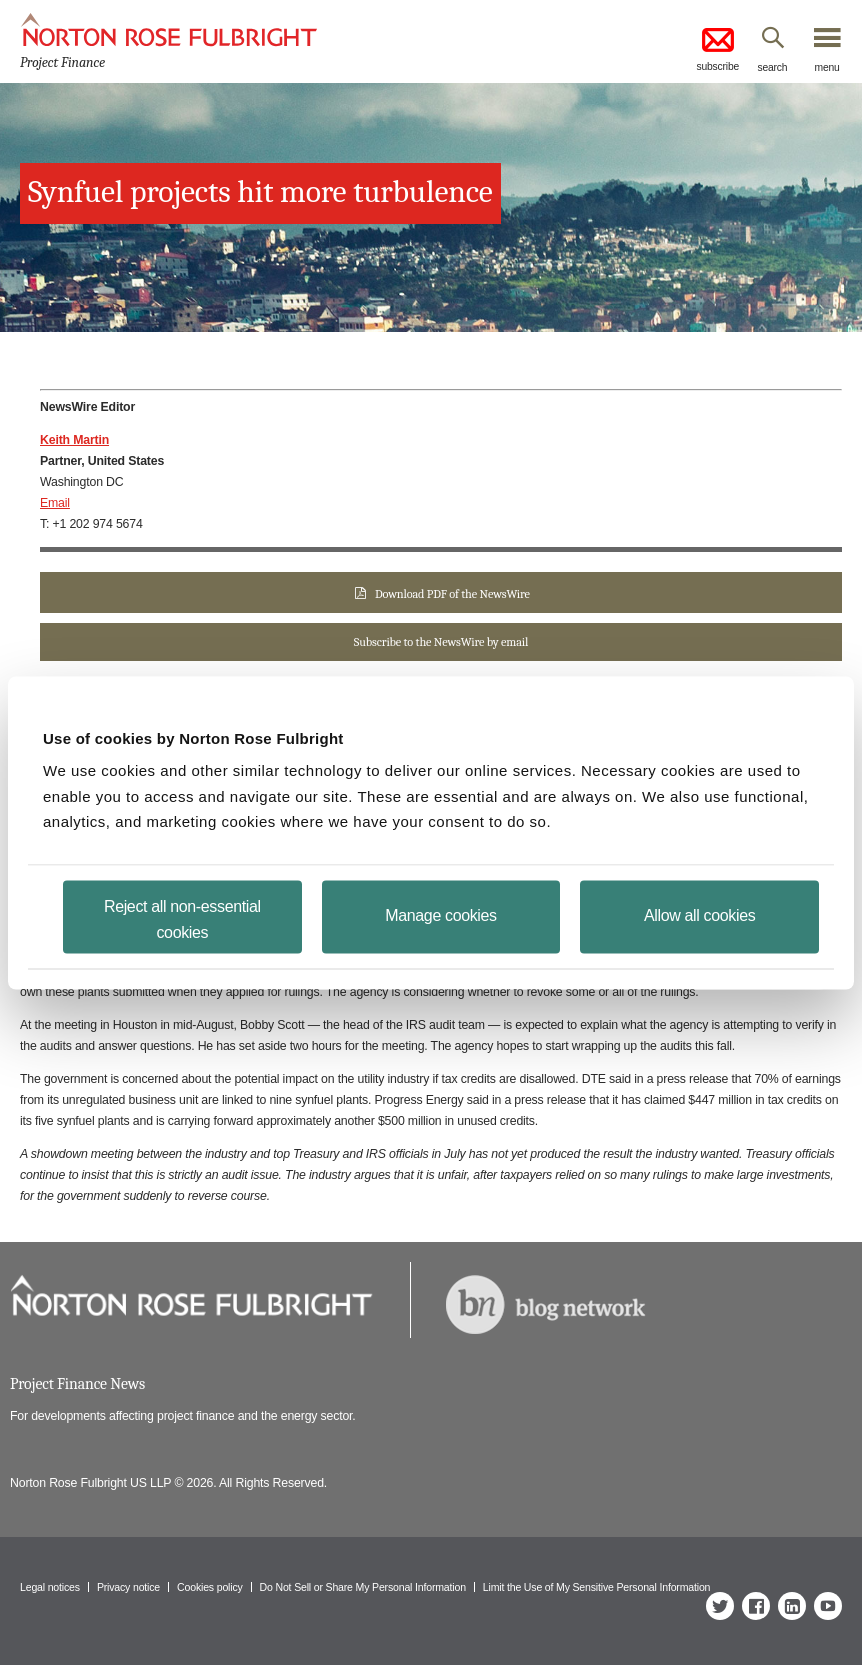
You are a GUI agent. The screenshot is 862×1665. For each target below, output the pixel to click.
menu (827, 67)
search (772, 67)
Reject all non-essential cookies (182, 918)
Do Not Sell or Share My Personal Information (363, 1587)
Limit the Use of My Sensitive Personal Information (596, 1587)
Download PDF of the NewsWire (452, 594)
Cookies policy (210, 1587)
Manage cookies (440, 914)
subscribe (717, 47)
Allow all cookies (699, 914)
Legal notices (50, 1587)
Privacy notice (128, 1587)
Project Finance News (77, 1384)
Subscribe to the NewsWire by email (441, 642)
